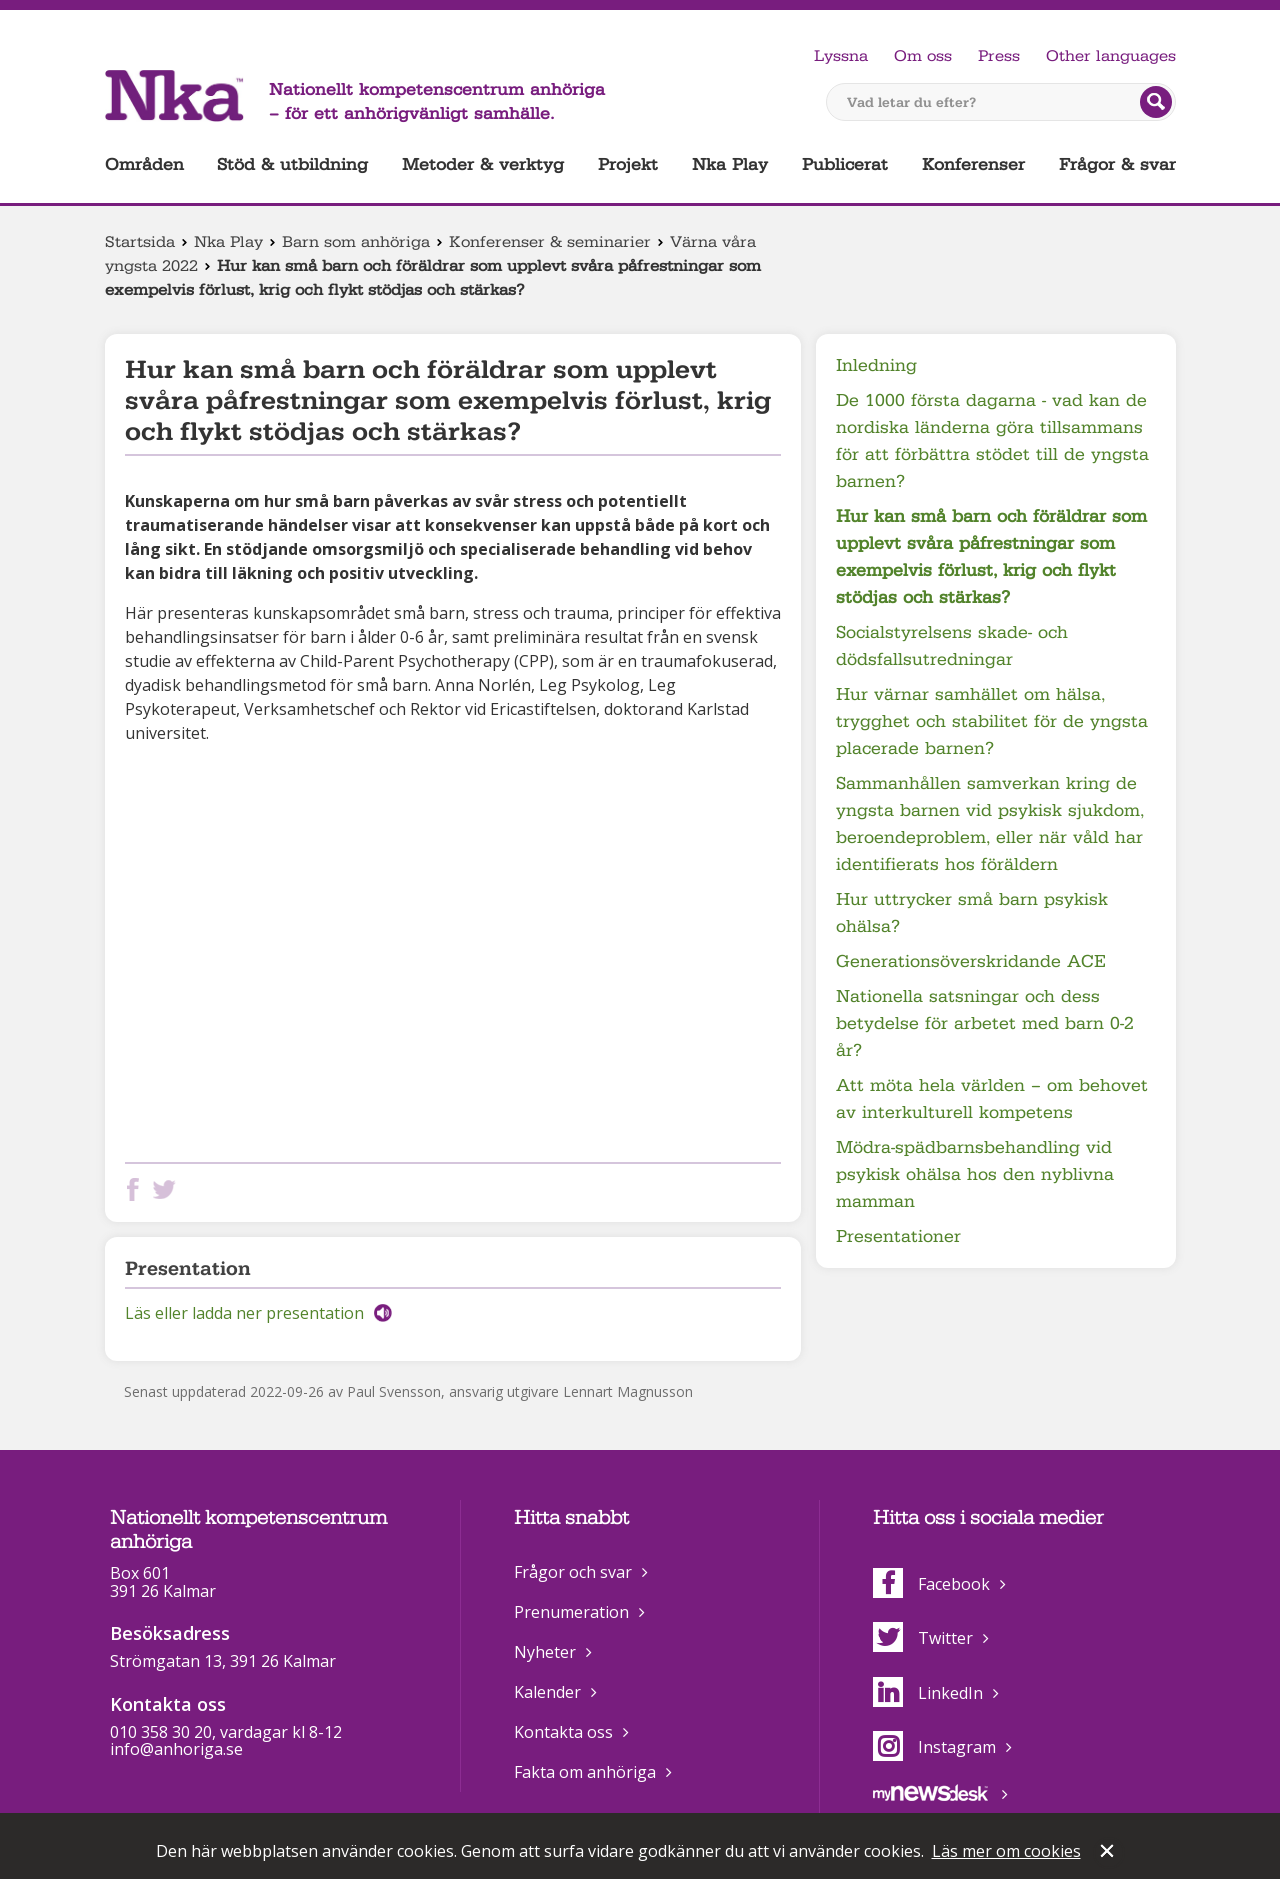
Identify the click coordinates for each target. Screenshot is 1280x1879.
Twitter (923, 1638)
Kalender (547, 1692)
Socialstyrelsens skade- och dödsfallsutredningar (952, 646)
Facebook (931, 1584)
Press (999, 56)
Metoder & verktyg (483, 164)
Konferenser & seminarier (550, 242)
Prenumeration (571, 1612)
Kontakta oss (563, 1732)
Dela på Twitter (168, 1189)
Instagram (934, 1747)
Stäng (1109, 1853)
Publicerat (845, 164)
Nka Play (730, 164)
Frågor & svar (1117, 164)
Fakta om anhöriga (585, 1772)
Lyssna (841, 56)
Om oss (923, 56)
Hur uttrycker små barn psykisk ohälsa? (972, 913)
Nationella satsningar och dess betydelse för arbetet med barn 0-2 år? (985, 1023)
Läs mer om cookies (1006, 1851)
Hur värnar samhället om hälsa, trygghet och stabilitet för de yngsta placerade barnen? (992, 721)
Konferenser (973, 164)
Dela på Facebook (137, 1189)
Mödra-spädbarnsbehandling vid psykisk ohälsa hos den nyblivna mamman (975, 1174)
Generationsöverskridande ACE (971, 961)
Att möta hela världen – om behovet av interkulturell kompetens (992, 1099)
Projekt (628, 164)
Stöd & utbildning (292, 164)
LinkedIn (928, 1693)
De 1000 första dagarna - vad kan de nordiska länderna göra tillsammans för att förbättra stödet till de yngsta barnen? (992, 441)
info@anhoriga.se (176, 1749)
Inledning (876, 365)
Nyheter (545, 1652)
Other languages (1111, 56)
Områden (144, 164)
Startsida (140, 242)
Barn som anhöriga (356, 242)
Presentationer (898, 1236)
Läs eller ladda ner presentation (244, 1313)
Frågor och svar (573, 1572)
